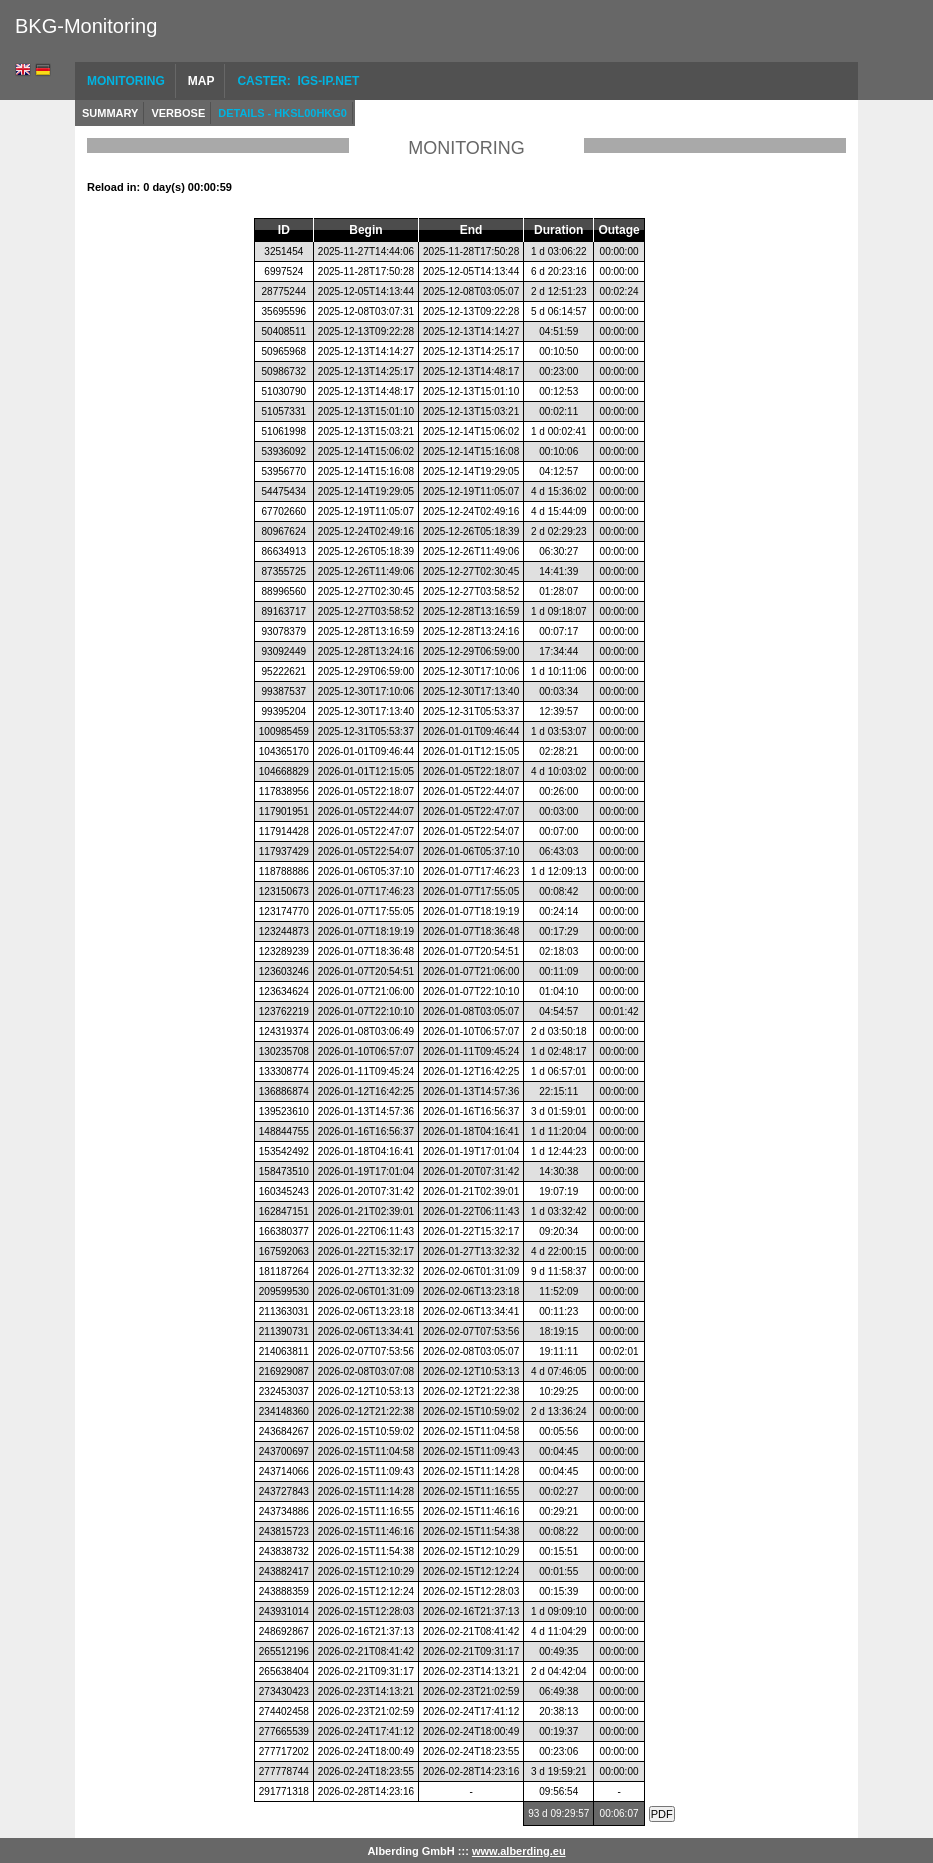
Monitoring (126, 81)
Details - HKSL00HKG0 (282, 113)
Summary (110, 113)
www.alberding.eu (519, 1851)
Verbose (178, 113)
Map (201, 81)
